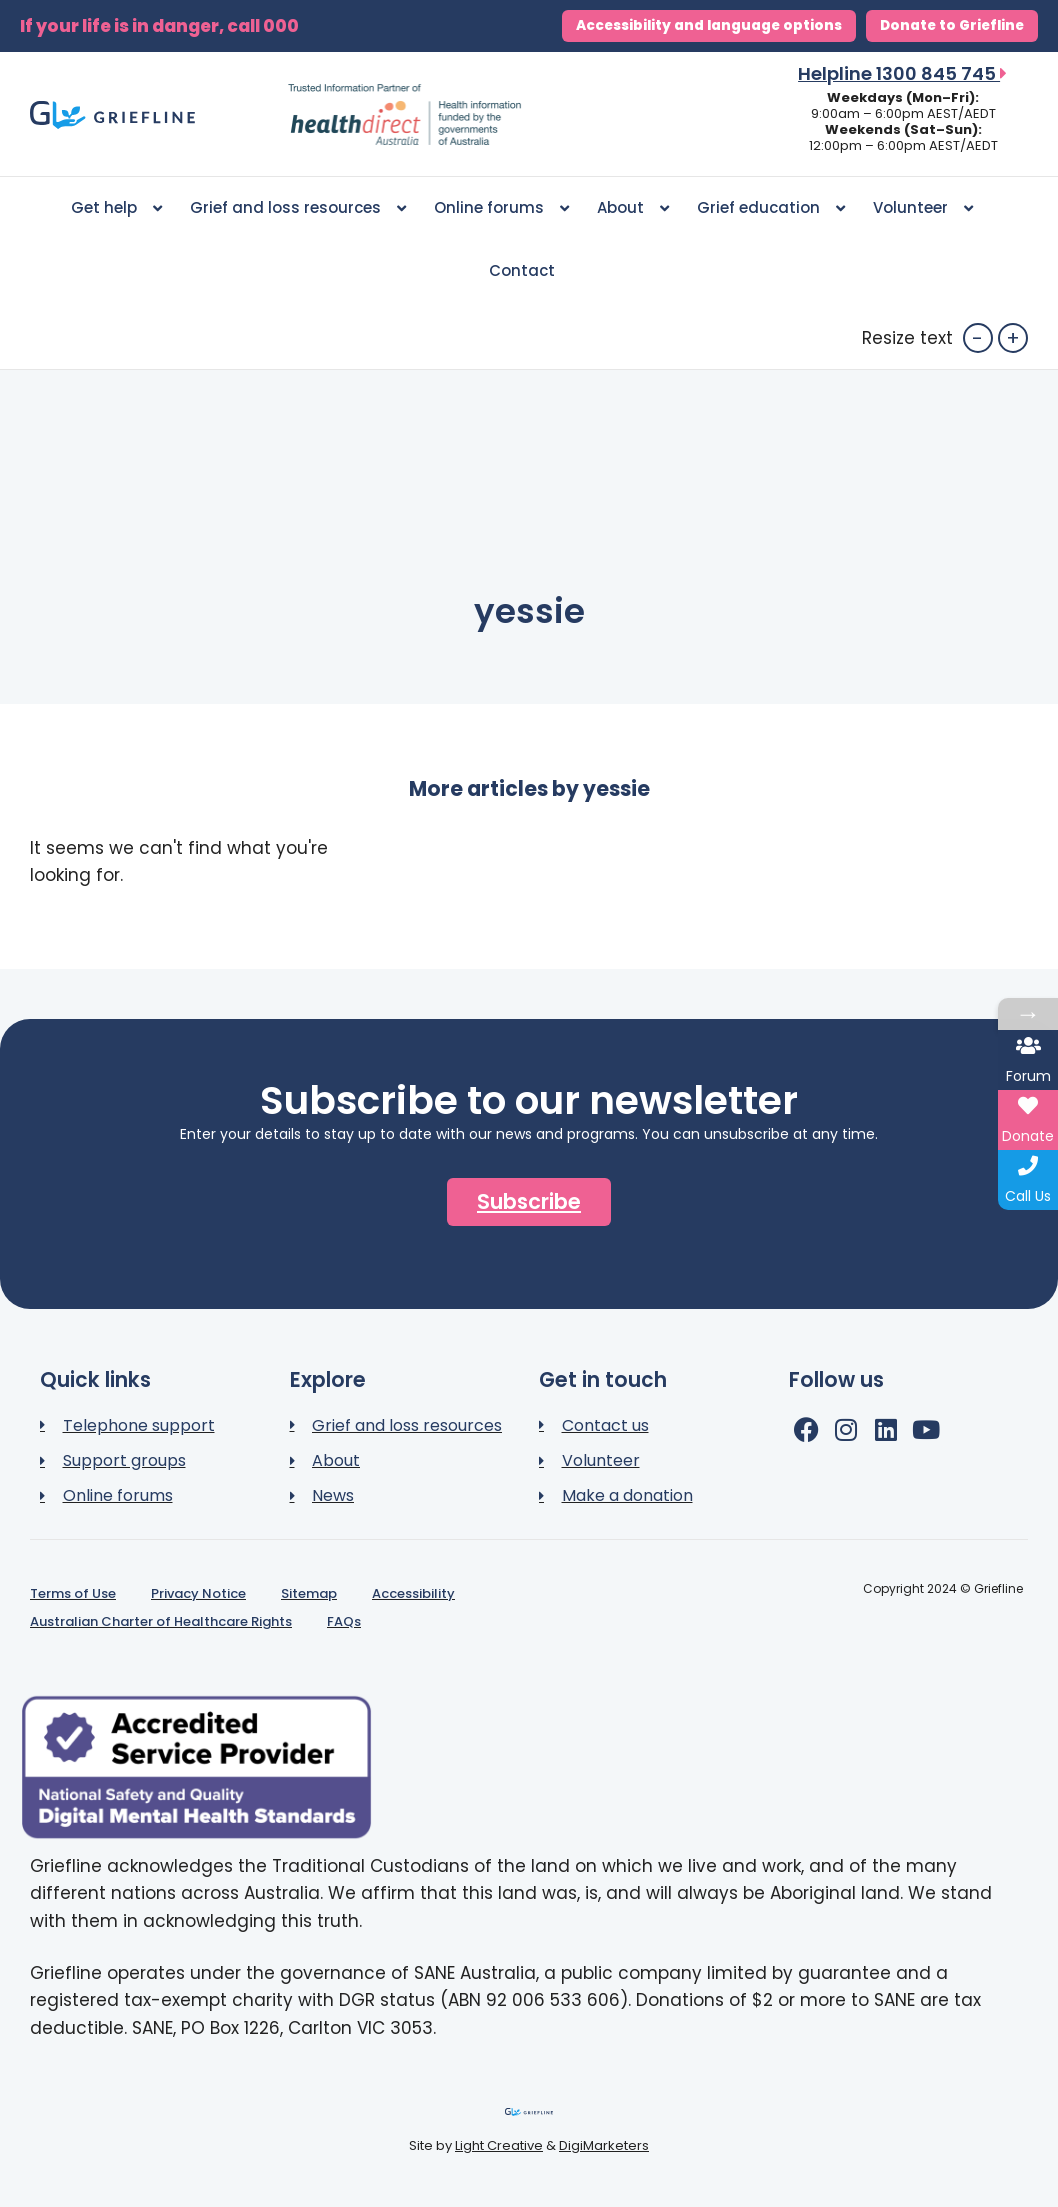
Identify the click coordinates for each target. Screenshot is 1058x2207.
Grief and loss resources (298, 208)
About (633, 208)
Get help (116, 208)
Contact (522, 270)
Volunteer (923, 208)
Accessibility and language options (709, 25)
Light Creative (499, 2145)
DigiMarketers (604, 2145)
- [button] (977, 338)
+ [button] (1013, 338)
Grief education (771, 208)
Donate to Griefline (952, 25)
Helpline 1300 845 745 (902, 73)
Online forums (501, 208)
